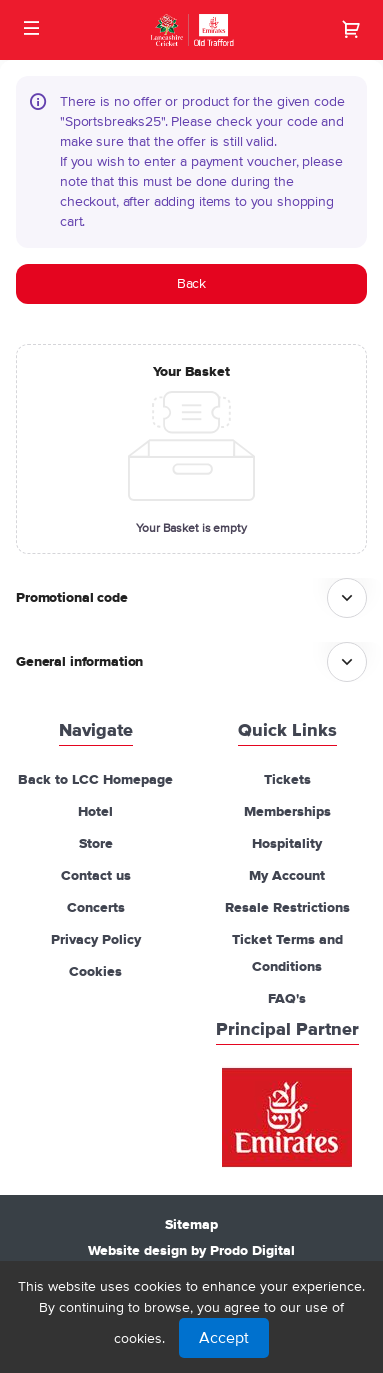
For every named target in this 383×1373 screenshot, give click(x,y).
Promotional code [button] (72, 598)
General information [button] (79, 662)
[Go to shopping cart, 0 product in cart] (351, 29)
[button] (32, 28)
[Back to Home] (191, 30)
